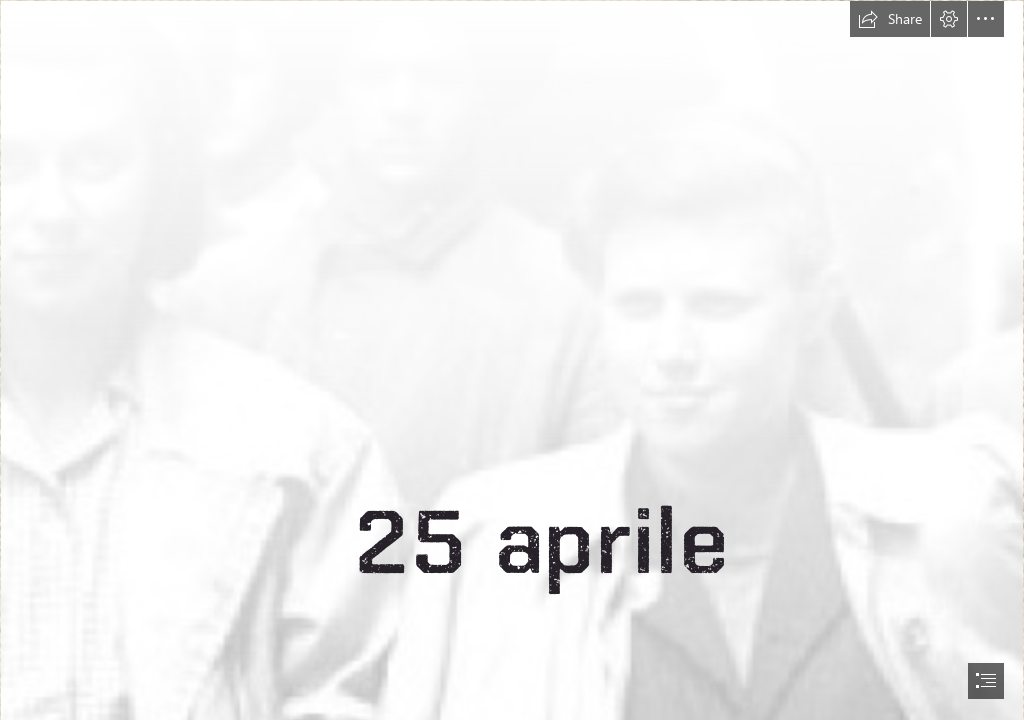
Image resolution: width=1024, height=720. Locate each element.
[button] (890, 19)
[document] (512, 360)
